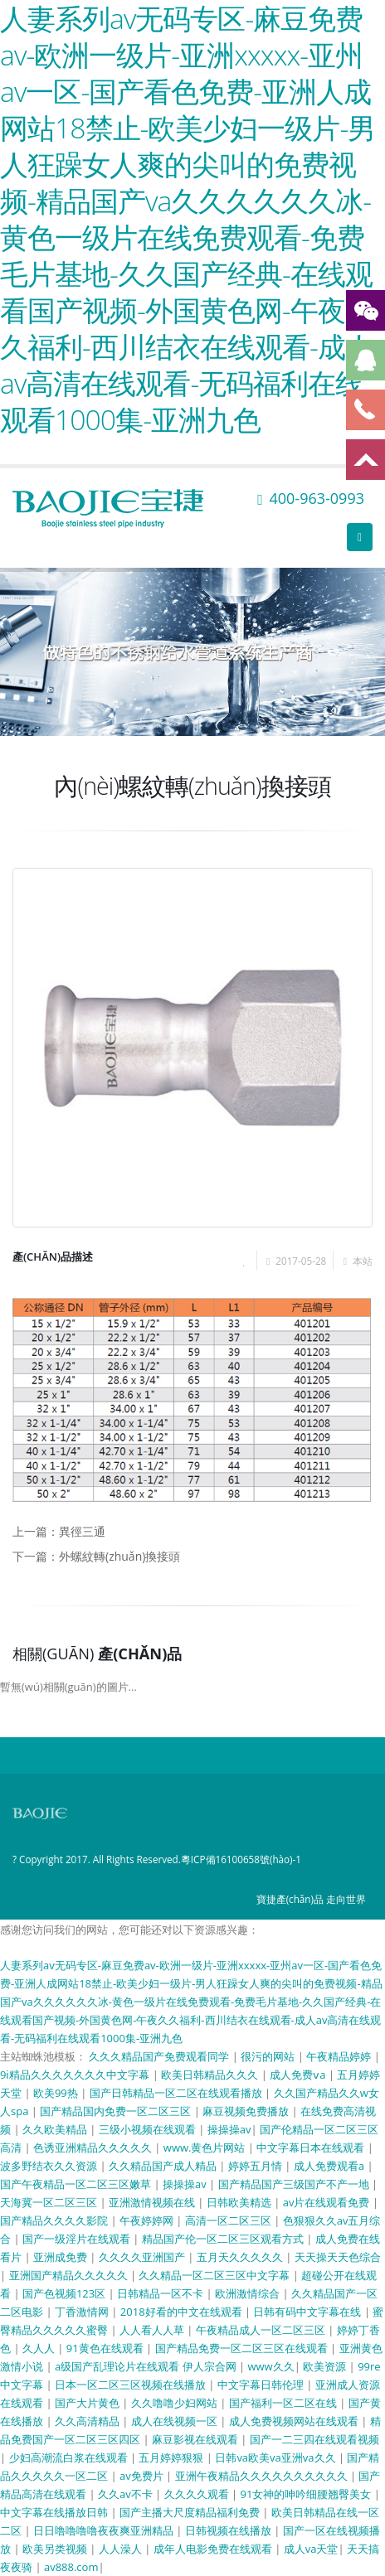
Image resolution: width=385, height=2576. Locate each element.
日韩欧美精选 (240, 2202)
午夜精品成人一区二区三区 (262, 2329)
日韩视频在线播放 (229, 2530)
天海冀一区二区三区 (50, 2202)
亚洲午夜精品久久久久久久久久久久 (262, 2475)
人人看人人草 (153, 2329)
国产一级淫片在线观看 (77, 2238)
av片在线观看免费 (328, 2202)
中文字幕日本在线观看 (311, 2147)
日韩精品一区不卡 (161, 2293)
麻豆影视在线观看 (196, 2439)
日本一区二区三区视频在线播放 (131, 2384)
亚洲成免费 (61, 2256)
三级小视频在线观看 (148, 2129)
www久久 (270, 2366)
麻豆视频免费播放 (246, 2111)
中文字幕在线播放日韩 (55, 2512)
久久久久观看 (197, 2493)
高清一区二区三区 (229, 2220)
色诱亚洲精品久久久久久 (93, 2147)
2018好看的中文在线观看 (182, 2311)
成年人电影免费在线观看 (214, 2548)
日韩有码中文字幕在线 (308, 2311)
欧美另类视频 (56, 2548)
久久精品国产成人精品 (164, 2165)
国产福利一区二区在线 (284, 2402)
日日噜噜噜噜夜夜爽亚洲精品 (104, 2530)
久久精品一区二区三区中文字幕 (215, 2275)
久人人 (39, 2348)
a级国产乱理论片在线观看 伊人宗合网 (147, 2366)
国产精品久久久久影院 (55, 2220)
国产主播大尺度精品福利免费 (190, 2512)
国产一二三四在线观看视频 (314, 2439)
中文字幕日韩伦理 (261, 2384)
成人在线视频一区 (175, 2421)
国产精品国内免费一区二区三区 (116, 2111)
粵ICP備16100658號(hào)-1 (241, 1859)
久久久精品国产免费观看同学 (160, 2056)
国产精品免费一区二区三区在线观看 (242, 2348)
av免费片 (142, 2475)
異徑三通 (82, 1531)
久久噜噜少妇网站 (175, 2402)
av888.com (71, 2566)
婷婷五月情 (256, 2165)
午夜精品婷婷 (339, 2056)
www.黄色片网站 (205, 2147)
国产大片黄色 (88, 2402)
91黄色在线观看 (106, 2348)
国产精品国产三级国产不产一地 (295, 2184)
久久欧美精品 (56, 2129)
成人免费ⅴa (299, 2074)
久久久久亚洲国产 (143, 2256)
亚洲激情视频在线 (153, 2202)
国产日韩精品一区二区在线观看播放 (177, 2092)
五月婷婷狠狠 (172, 2457)
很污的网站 (269, 2056)
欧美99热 (56, 2092)
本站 (363, 1260)
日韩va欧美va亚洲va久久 (277, 2457)
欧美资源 (325, 2366)
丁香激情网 (83, 2311)
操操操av (229, 2129)
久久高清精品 (88, 2421)
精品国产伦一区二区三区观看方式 (224, 2238)
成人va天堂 (311, 2548)
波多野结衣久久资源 (50, 2165)
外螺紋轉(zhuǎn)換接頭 (119, 1556)
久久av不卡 (126, 2493)
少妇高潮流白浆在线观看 (69, 2457)
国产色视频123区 (65, 2293)
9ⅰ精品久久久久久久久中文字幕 (76, 2074)
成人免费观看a (331, 2165)
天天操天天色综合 (338, 2256)
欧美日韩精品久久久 (211, 2074)
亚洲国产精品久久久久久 (69, 2275)
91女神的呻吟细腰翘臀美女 (306, 2493)
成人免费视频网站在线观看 (295, 2421)
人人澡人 (121, 2548)
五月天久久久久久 (241, 2256)
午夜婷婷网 (147, 2220)
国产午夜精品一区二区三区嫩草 (77, 2184)
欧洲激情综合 (248, 2293)
